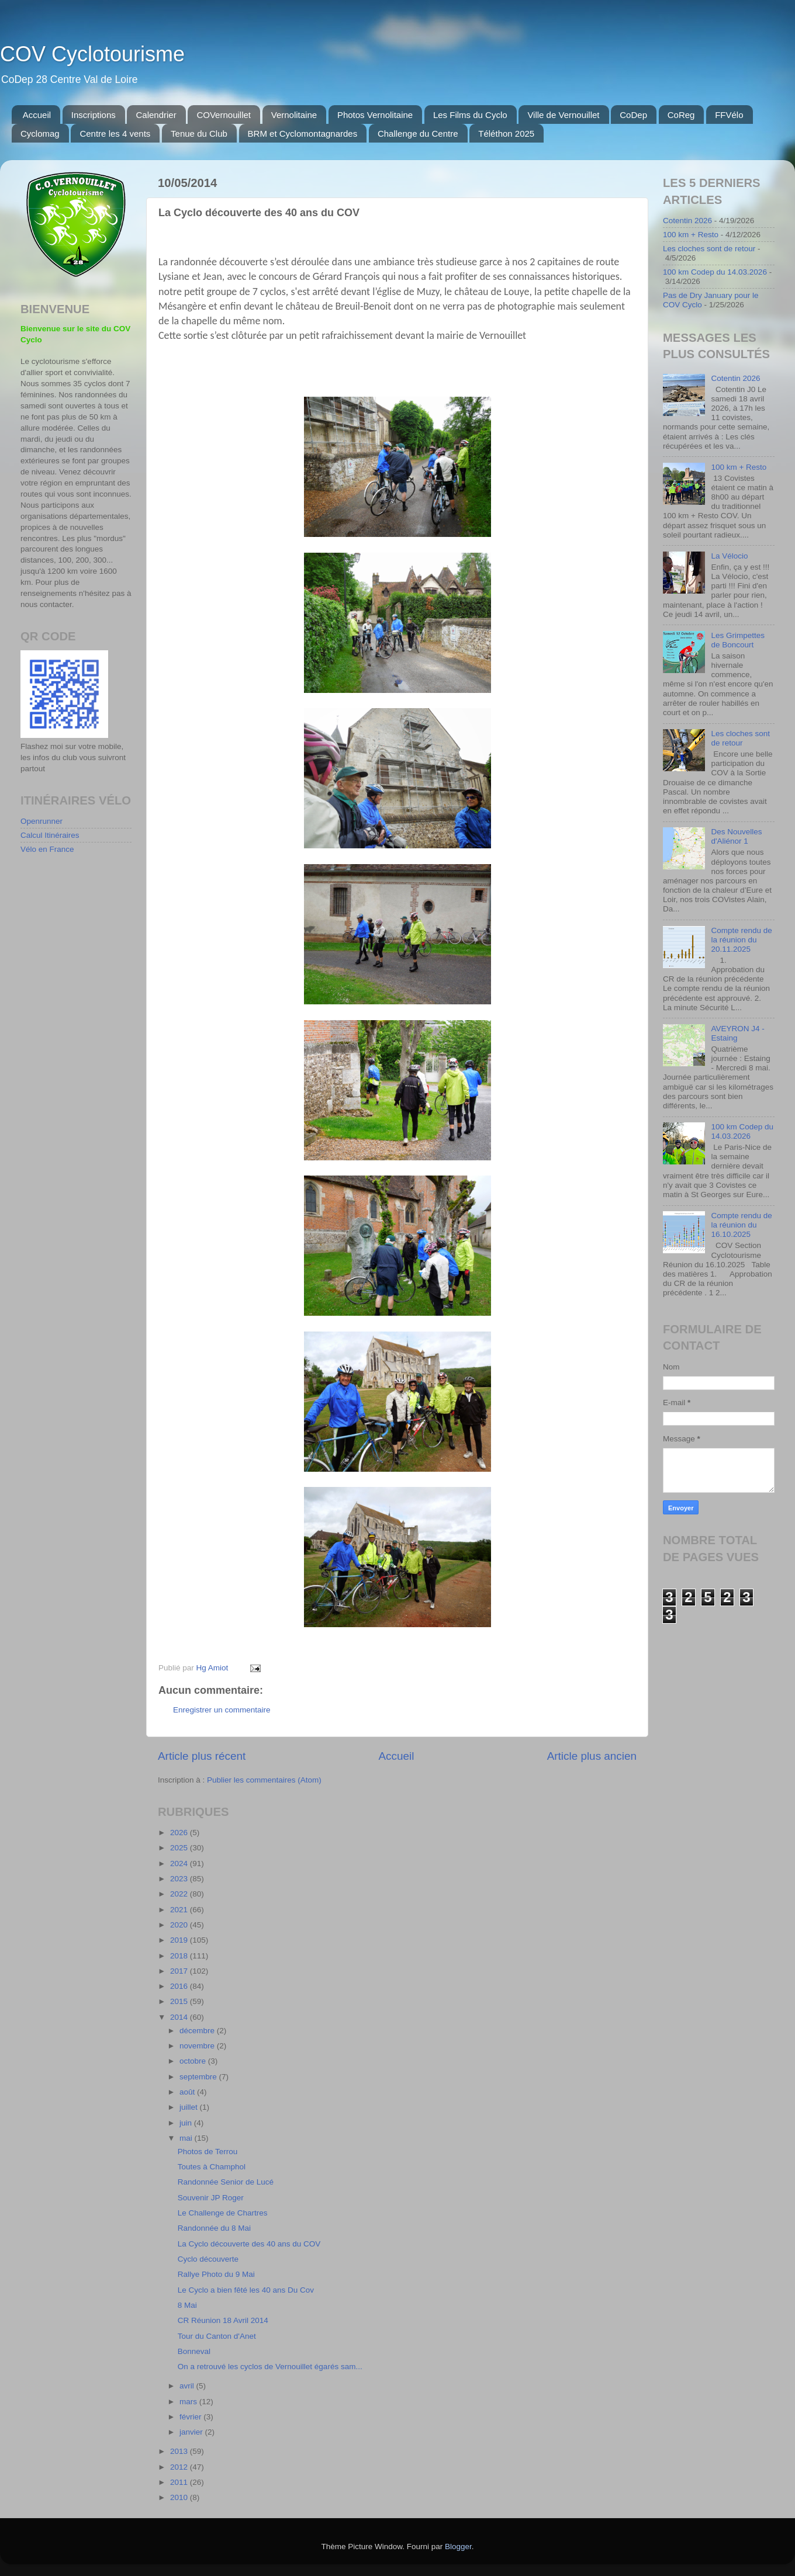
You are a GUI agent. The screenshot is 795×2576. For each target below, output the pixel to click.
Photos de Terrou (208, 2151)
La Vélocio (729, 556)
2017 (180, 1971)
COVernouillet (223, 115)
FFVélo (729, 115)
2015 (180, 2001)
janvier (192, 2432)
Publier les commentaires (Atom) (264, 1780)
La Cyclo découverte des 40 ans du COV (249, 2243)
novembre (198, 2045)
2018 (180, 1955)
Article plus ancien (592, 1756)
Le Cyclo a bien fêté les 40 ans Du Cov (246, 2290)
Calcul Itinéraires (50, 835)
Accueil (37, 115)
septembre (199, 2076)
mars (189, 2401)
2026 (180, 1832)
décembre (198, 2030)
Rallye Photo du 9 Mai (216, 2274)
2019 (180, 1940)
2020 (180, 1924)
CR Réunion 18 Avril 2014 (223, 2320)
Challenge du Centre (418, 133)
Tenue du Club (199, 133)
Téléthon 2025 (506, 133)
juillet (189, 2107)
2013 (180, 2451)
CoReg (681, 115)
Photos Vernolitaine (375, 115)
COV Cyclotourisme (92, 54)
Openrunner (41, 821)
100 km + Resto (690, 234)
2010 (180, 2497)
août (188, 2092)
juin (186, 2123)
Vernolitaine (294, 115)
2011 (180, 2482)
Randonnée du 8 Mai (214, 2228)
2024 (180, 1863)
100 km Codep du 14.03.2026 (715, 272)
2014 (180, 2017)
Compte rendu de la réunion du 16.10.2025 (741, 1225)
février (191, 2416)
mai (187, 2138)
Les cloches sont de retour (709, 248)
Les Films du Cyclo (470, 115)
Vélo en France (47, 849)
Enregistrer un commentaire (222, 1709)
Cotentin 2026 (687, 220)
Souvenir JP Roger (211, 2197)
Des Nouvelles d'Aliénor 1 (736, 836)
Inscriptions (93, 115)
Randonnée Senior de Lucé (226, 2182)
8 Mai (187, 2305)
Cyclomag (40, 133)
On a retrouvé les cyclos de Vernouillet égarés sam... (270, 2366)
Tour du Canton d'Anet (217, 2336)
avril (187, 2385)
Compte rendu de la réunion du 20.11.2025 (741, 940)
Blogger (458, 2546)
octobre (193, 2061)
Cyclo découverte (208, 2259)
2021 (180, 1909)
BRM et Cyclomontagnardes (303, 133)
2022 (180, 1893)
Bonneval (194, 2351)
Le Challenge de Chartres (223, 2213)
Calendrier (156, 115)
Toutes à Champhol (212, 2166)
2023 (180, 1878)
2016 (180, 1986)
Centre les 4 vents (115, 133)
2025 (180, 1847)
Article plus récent (202, 1756)
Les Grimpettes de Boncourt (738, 640)
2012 (180, 2467)
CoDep (633, 115)
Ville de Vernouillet (563, 115)
